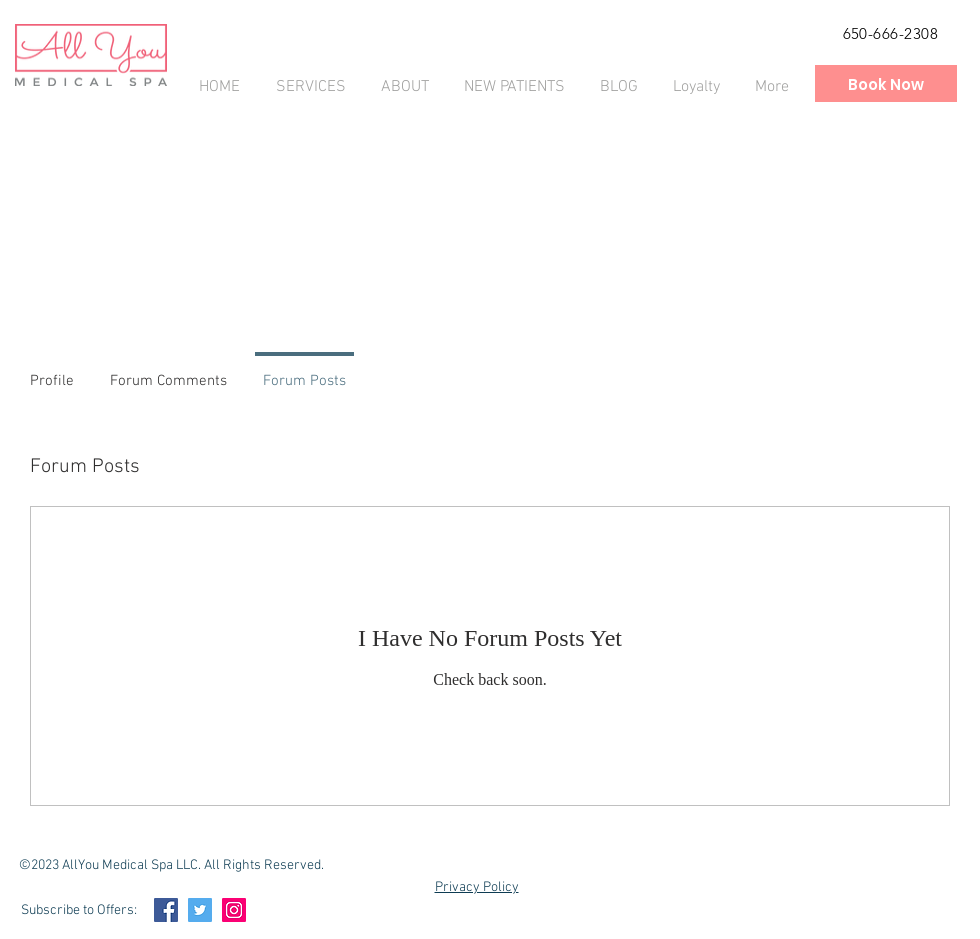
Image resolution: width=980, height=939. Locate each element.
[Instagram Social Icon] (234, 910)
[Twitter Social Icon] (200, 910)
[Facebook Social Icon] (166, 910)
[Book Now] (886, 85)
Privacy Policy (477, 887)
